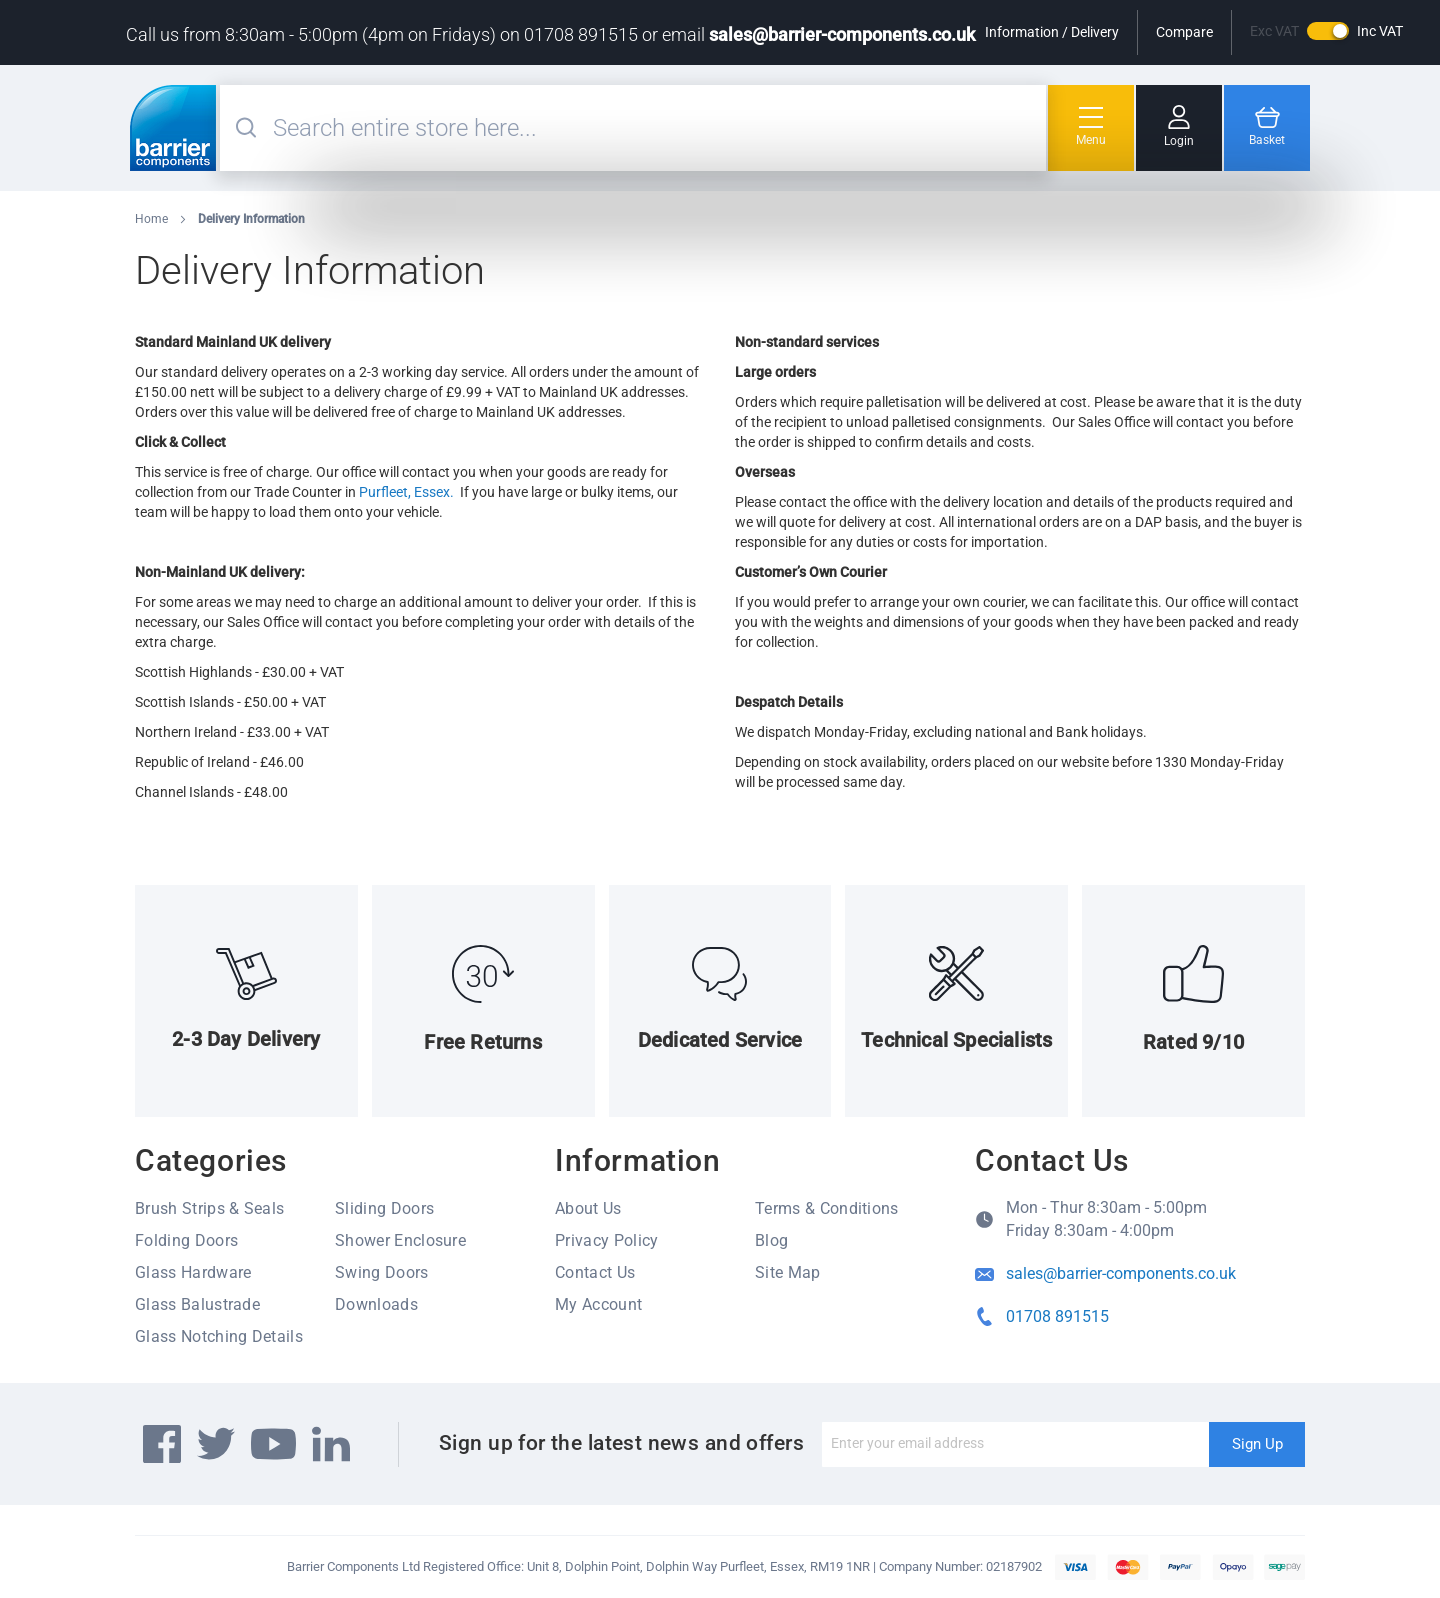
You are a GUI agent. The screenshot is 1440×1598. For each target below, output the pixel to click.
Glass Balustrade (197, 1304)
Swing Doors (382, 1272)
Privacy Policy (606, 1240)
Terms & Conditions (827, 1208)
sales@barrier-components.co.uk (842, 34)
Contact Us (595, 1272)
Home (153, 219)
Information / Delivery (1052, 32)
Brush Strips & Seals (209, 1208)
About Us (588, 1208)
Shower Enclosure (400, 1240)
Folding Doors (186, 1240)
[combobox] (657, 128)
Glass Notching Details (219, 1336)
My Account (598, 1304)
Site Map (788, 1272)
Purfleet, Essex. (406, 492)
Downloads (376, 1304)
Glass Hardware (193, 1272)
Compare (1184, 32)
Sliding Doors (384, 1208)
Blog (771, 1240)
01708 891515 (1057, 1316)
